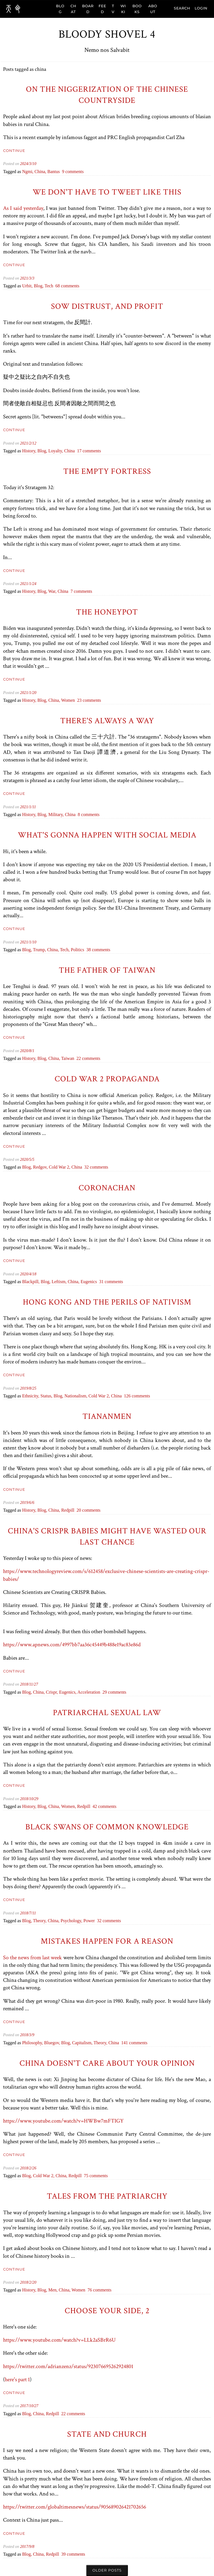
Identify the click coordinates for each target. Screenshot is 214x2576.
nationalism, (76, 1395)
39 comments (73, 2554)
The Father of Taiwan (107, 970)
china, (41, 171)
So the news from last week (32, 1957)
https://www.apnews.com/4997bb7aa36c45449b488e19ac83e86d (72, 1644)
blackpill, (31, 1281)
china (69, 450)
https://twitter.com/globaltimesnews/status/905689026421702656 (74, 2507)
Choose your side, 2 (107, 2311)
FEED (102, 9)
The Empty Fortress (107, 471)
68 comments (67, 285)
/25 (33, 1388)
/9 (32, 2035)
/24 (33, 583)
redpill (67, 1510)
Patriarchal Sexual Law (107, 1713)
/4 (29, 1274)
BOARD (88, 9)
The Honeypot (107, 612)
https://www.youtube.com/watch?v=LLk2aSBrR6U (59, 2340)
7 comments (81, 591)
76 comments (99, 2290)
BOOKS (137, 9)
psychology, (72, 1920)
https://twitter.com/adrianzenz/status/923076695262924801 (68, 2366)
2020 (24, 1050)
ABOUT (152, 9)
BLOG (60, 9)
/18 (33, 1274)
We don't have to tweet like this (107, 192)
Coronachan (107, 1188)
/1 (29, 583)
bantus (53, 171)
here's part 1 (17, 2379)
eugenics (89, 1281)
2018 (24, 1684)
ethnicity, (31, 1395)
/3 (29, 163)
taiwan (67, 1058)
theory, (40, 1920)
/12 (33, 443)
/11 (33, 807)
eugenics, (68, 1692)
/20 (33, 692)
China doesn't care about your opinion (107, 2063)
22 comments (88, 1058)
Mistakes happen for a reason (107, 1941)
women (68, 700)
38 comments (98, 949)
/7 (29, 1913)
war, (53, 591)
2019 (24, 1388)
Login (200, 8)
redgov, (41, 1167)
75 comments (96, 2175)
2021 (24, 278)
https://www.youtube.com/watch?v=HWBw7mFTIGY (63, 2121)
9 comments (73, 171)
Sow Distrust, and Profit (107, 306)
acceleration (88, 1692)
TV (113, 9)
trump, (40, 949)
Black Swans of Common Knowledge (107, 1827)
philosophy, (33, 2042)
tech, (65, 949)
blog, (39, 285)
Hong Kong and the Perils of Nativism (107, 1302)
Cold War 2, (60, 1167)
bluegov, (52, 2042)
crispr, (52, 1692)
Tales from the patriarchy (107, 2196)
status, (47, 1395)
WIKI (123, 9)
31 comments (111, 1281)
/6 (29, 1502)
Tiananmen (107, 1416)
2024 (24, 163)
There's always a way (107, 721)
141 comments (134, 2042)
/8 (29, 1050)
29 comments (115, 1692)
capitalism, (83, 2042)
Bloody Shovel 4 (107, 34)
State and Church (107, 2434)
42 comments (104, 1806)
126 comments (137, 1395)
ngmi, (28, 171)
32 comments (96, 1167)
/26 (33, 2168)
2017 (24, 2405)
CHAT (73, 9)
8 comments (88, 814)
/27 (35, 1684)
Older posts (106, 2570)
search (182, 8)
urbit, (28, 285)
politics (77, 949)
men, (53, 2290)
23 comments (89, 700)
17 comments (89, 450)
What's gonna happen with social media (107, 835)
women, (69, 1806)
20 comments (89, 1510)
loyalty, (56, 450)
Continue (14, 150)
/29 (35, 1798)
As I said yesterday (23, 208)
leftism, (60, 1281)
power (89, 1920)
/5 (29, 1159)
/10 (33, 163)
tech (49, 285)
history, (29, 450)
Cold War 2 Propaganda (107, 1079)
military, (56, 814)
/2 (29, 443)
